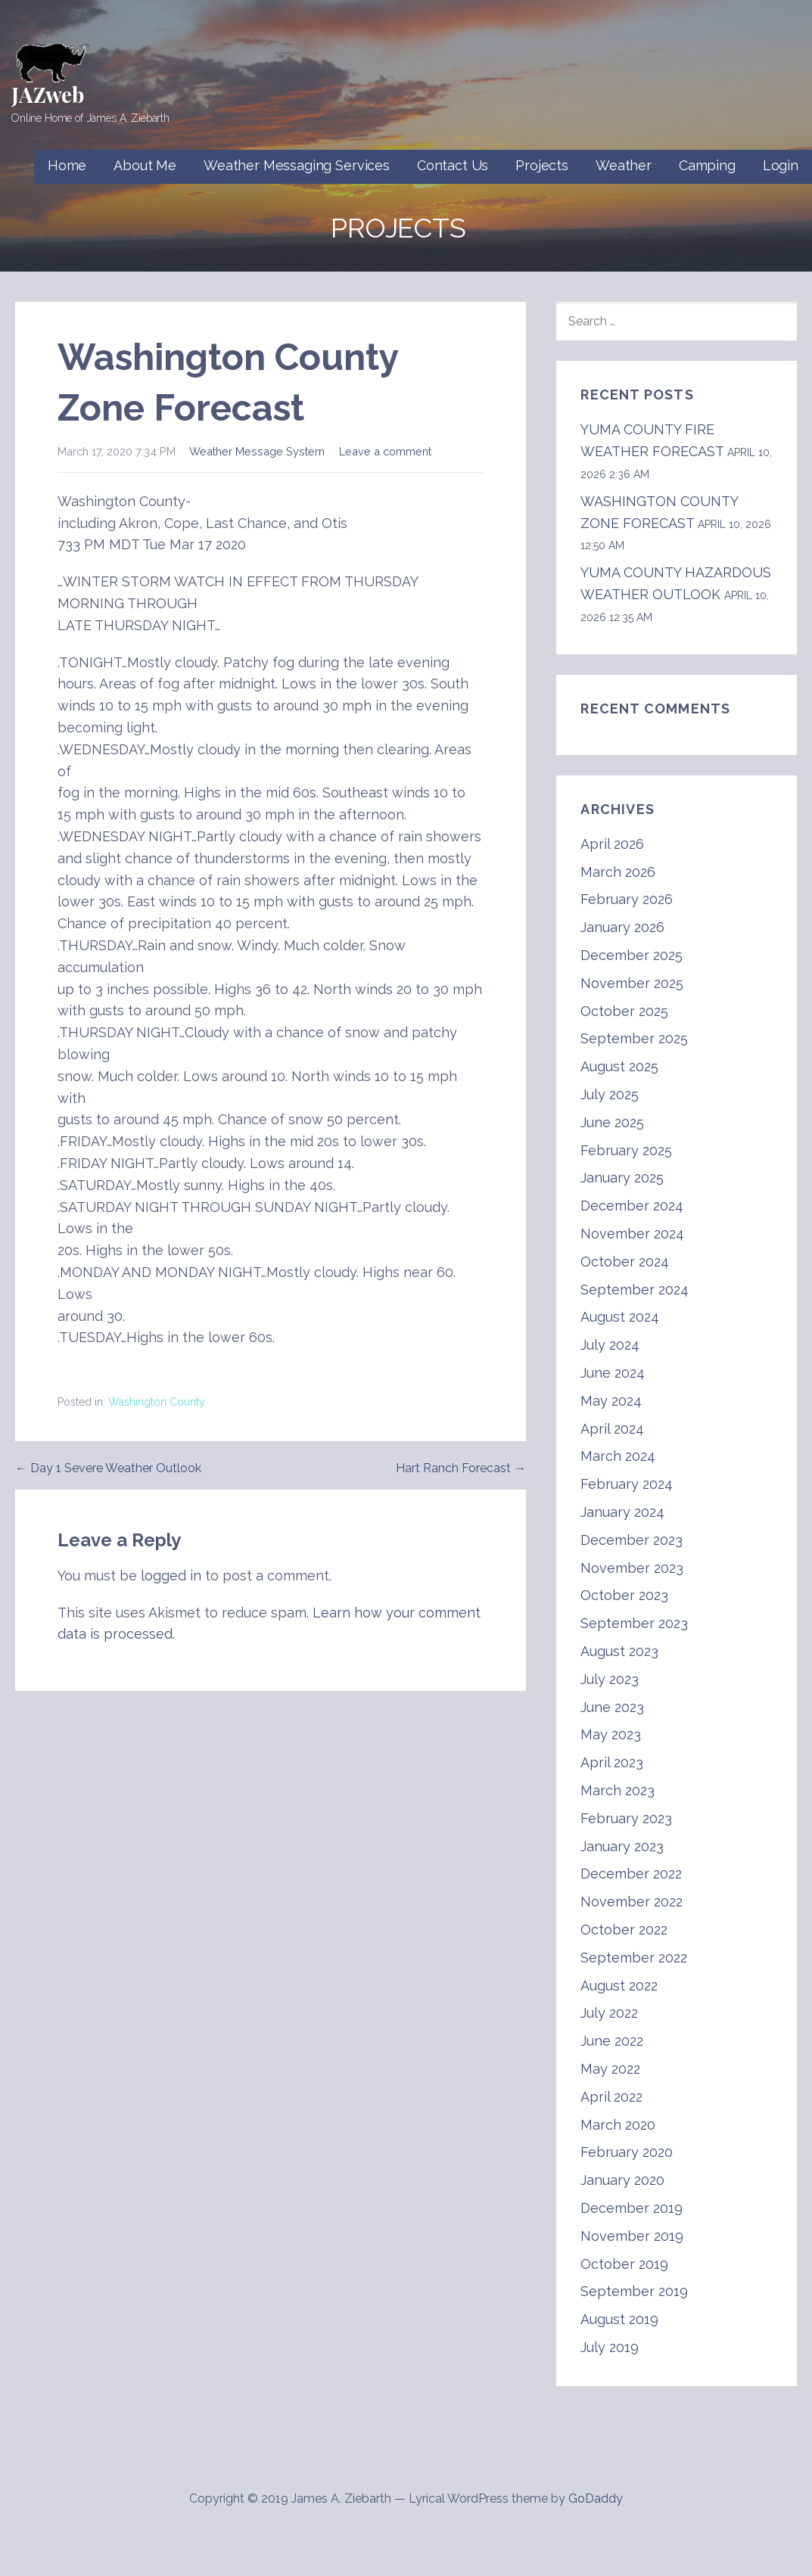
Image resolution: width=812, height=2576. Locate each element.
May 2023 (610, 1734)
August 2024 (619, 1317)
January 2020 (622, 2180)
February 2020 (626, 2152)
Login (780, 165)
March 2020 (617, 2125)
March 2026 (617, 872)
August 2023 (619, 1651)
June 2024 (612, 1373)
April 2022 (611, 2097)
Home (67, 165)
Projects (541, 165)
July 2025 (609, 1094)
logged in (171, 1575)
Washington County (156, 1402)
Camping (707, 165)
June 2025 (612, 1122)
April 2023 (611, 1762)
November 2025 (631, 983)
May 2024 (611, 1401)
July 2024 (609, 1345)
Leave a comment (385, 451)
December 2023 (631, 1540)
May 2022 (610, 2069)
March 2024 (617, 1456)
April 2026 (612, 844)
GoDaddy (595, 2498)
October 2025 (624, 1011)
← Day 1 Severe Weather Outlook (108, 1468)
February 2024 (626, 1484)
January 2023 (622, 1846)
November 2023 (631, 1568)
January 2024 (622, 1512)
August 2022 (619, 1985)
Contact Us (452, 165)
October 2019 (624, 2264)
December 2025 (631, 955)
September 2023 (634, 1623)
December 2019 (631, 2208)
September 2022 (633, 1957)
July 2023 (609, 1679)
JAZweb (47, 94)
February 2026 (626, 899)
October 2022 (623, 1929)
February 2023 (626, 1818)
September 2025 (634, 1038)
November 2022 (631, 1901)
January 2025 (622, 1177)
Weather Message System (257, 451)
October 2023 (624, 1595)
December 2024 (631, 1205)
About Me (145, 165)
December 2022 (631, 1874)
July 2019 (609, 2347)
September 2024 (634, 1289)
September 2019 (634, 2291)
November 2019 (631, 2236)
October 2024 (624, 1261)
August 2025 (619, 1066)
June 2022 (611, 2041)
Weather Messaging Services (297, 165)
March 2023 (617, 1790)
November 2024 (632, 1233)
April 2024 (612, 1429)
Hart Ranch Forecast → (461, 1468)
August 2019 (619, 2319)
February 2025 (626, 1150)
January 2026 (622, 927)
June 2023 (612, 1707)
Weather (624, 165)
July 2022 (609, 2013)
